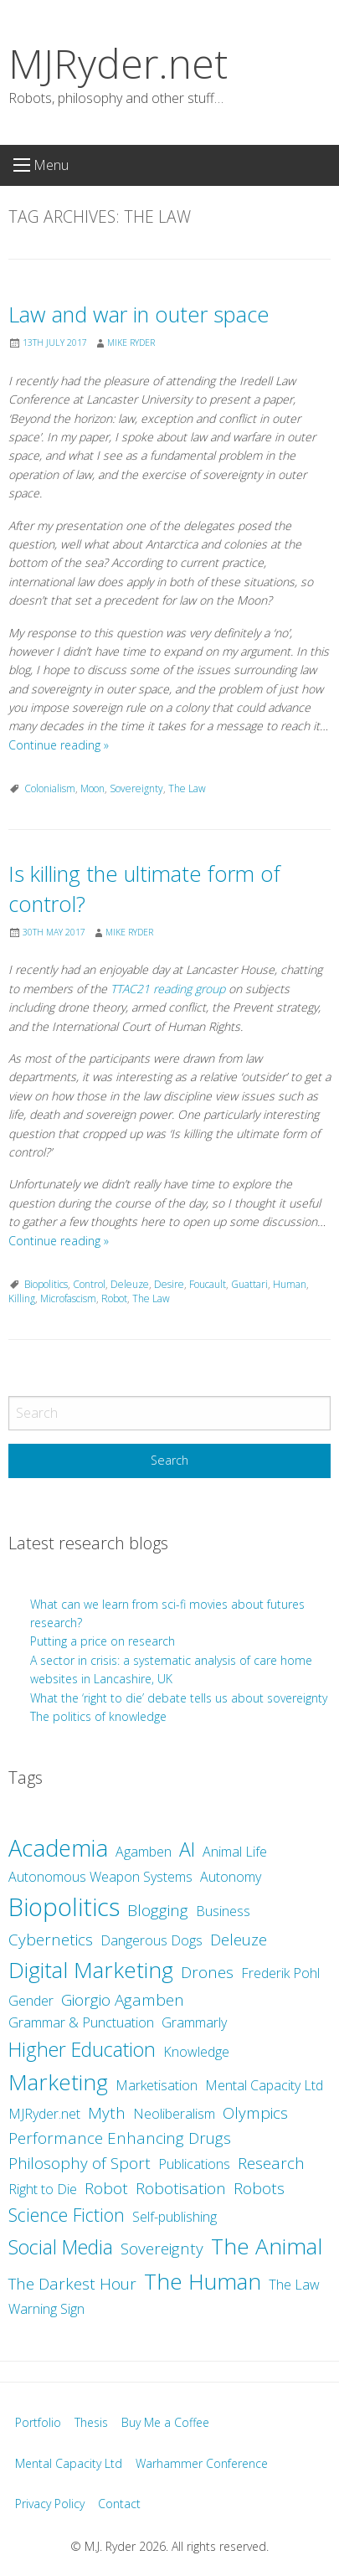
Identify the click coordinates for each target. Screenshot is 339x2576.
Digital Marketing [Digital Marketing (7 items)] (90, 1970)
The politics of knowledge (98, 1716)
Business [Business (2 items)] (223, 1911)
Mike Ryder (131, 342)
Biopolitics (46, 1284)
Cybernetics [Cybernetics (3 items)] (50, 1939)
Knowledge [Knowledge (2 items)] (196, 2052)
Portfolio (38, 2422)
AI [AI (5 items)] (187, 1849)
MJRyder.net (118, 63)
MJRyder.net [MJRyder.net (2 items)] (44, 2114)
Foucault (207, 1284)
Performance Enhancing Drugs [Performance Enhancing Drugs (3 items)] (119, 2138)
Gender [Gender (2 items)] (31, 2000)
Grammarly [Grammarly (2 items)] (194, 2022)
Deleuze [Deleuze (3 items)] (238, 1939)
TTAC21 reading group (167, 989)
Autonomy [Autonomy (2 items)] (230, 1877)
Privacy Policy (50, 2504)
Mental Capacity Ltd (68, 2463)
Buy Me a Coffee (165, 2422)
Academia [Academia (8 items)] (58, 1847)
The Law (187, 788)
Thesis (91, 2422)
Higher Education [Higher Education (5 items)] (82, 2049)
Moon (92, 788)
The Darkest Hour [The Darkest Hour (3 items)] (72, 2284)
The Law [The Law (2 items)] (294, 2284)
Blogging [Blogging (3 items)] (157, 1910)
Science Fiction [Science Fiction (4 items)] (66, 2214)
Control (89, 1284)
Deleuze (129, 1284)
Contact (119, 2504)
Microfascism (68, 1298)
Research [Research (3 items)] (271, 2163)
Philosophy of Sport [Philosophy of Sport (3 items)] (79, 2163)
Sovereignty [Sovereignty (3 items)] (162, 2248)
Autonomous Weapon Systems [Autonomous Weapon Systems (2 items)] (100, 1877)
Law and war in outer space (139, 314)
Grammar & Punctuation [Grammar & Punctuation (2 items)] (81, 2022)
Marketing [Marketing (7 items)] (58, 2082)
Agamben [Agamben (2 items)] (144, 1851)
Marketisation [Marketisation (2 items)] (157, 2085)
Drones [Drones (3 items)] (207, 1972)
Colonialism (49, 788)
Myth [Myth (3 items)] (107, 2113)
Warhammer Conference (202, 2463)
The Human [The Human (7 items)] (202, 2281)
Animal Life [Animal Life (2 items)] (235, 1851)
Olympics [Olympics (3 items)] (255, 2113)
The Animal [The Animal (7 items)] (266, 2246)
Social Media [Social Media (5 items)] (60, 2246)
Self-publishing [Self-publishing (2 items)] (174, 2217)
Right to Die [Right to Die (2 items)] (42, 2189)
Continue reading (58, 745)
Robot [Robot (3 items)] (106, 2188)
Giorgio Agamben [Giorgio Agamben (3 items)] (122, 2000)
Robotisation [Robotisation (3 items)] (181, 2188)
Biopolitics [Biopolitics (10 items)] (64, 1907)
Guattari (249, 1284)
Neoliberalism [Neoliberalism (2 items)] (174, 2114)
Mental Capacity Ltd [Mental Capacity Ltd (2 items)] (264, 2085)
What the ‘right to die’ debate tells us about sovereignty (178, 1698)
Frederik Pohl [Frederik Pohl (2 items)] (280, 1973)
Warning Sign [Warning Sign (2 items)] (46, 2309)
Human (289, 1284)
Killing (21, 1298)
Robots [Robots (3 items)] (259, 2188)
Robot (114, 1298)
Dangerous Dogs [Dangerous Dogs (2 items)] (151, 1940)
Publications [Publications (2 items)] (194, 2164)
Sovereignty (136, 788)
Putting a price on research (102, 1641)
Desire (169, 1284)
